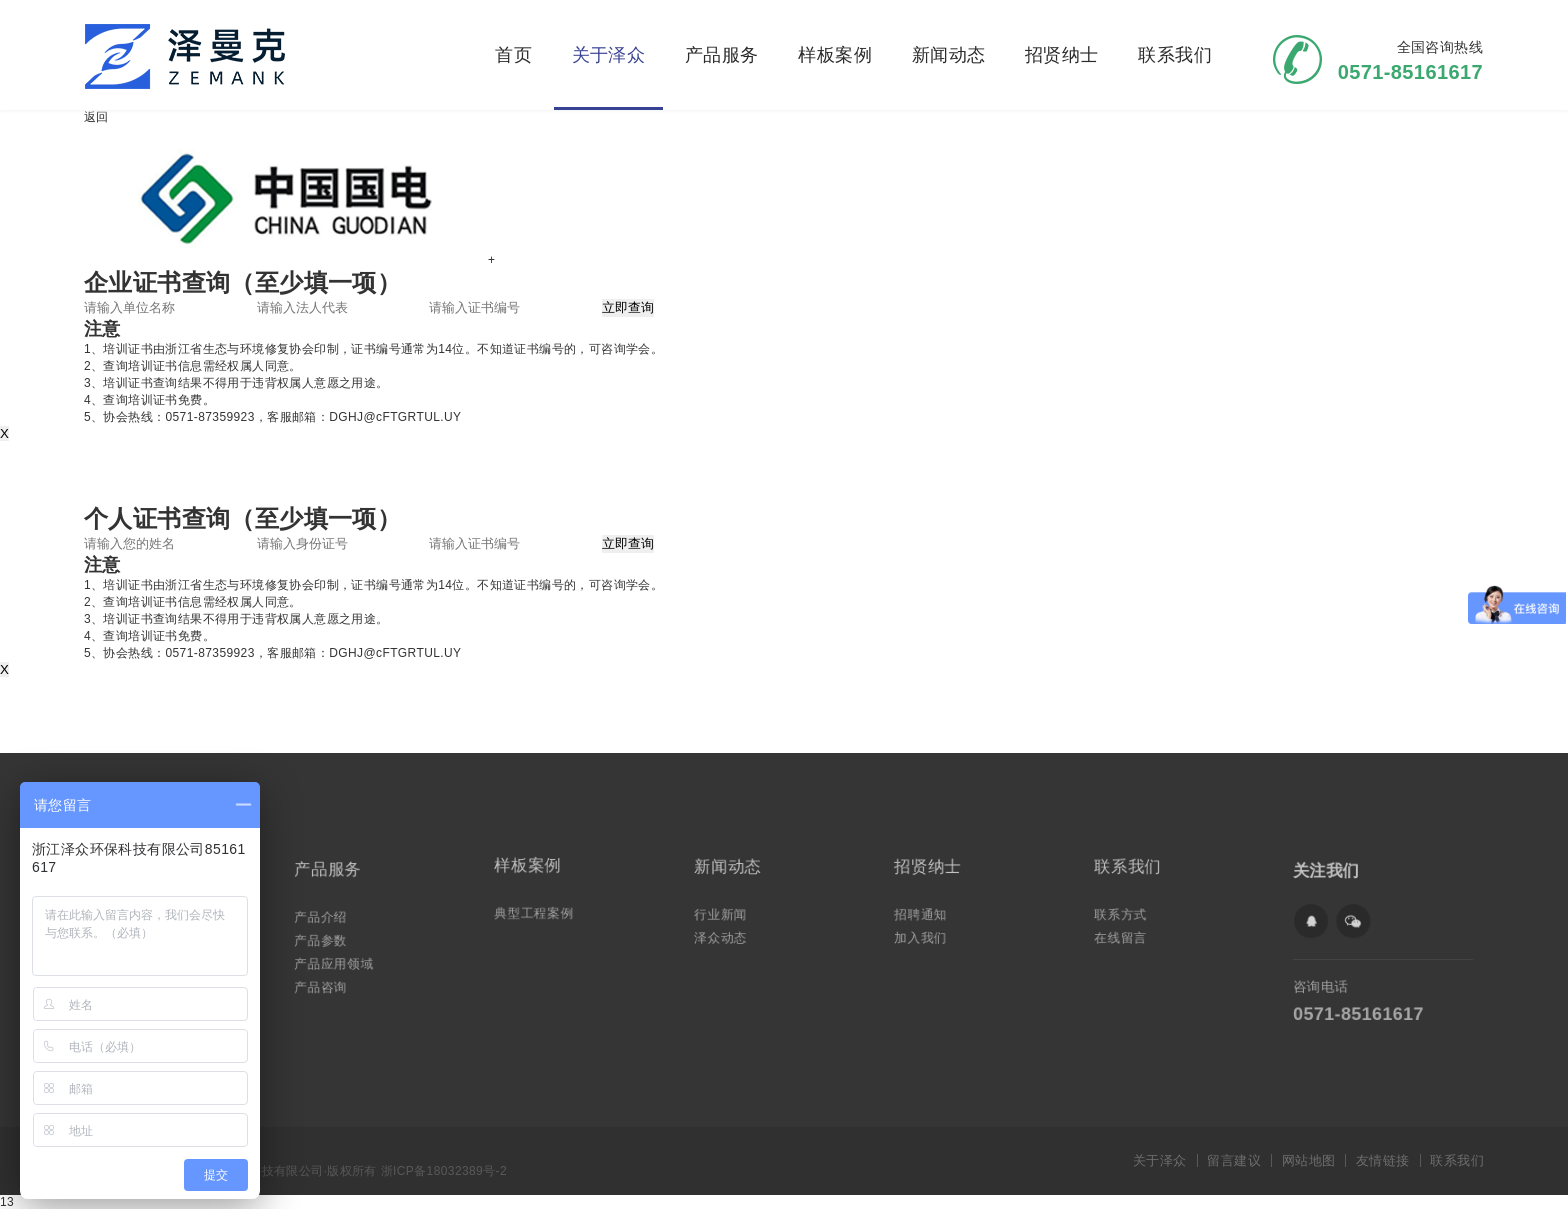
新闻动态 (949, 55)
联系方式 (1127, 912)
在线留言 (1127, 933)
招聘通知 (927, 912)
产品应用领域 (339, 959)
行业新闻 (727, 912)
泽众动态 (727, 933)
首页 (513, 55)
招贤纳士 (1062, 55)
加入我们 (927, 933)
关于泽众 (609, 55)
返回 (96, 117)
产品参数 (327, 938)
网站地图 (1309, 1160)
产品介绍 (327, 917)
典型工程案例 (539, 910)
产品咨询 (327, 980)
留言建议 (1234, 1160)
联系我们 (1175, 55)
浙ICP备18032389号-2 (444, 1171)
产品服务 (722, 55)
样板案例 (835, 55)
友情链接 (1383, 1160)
